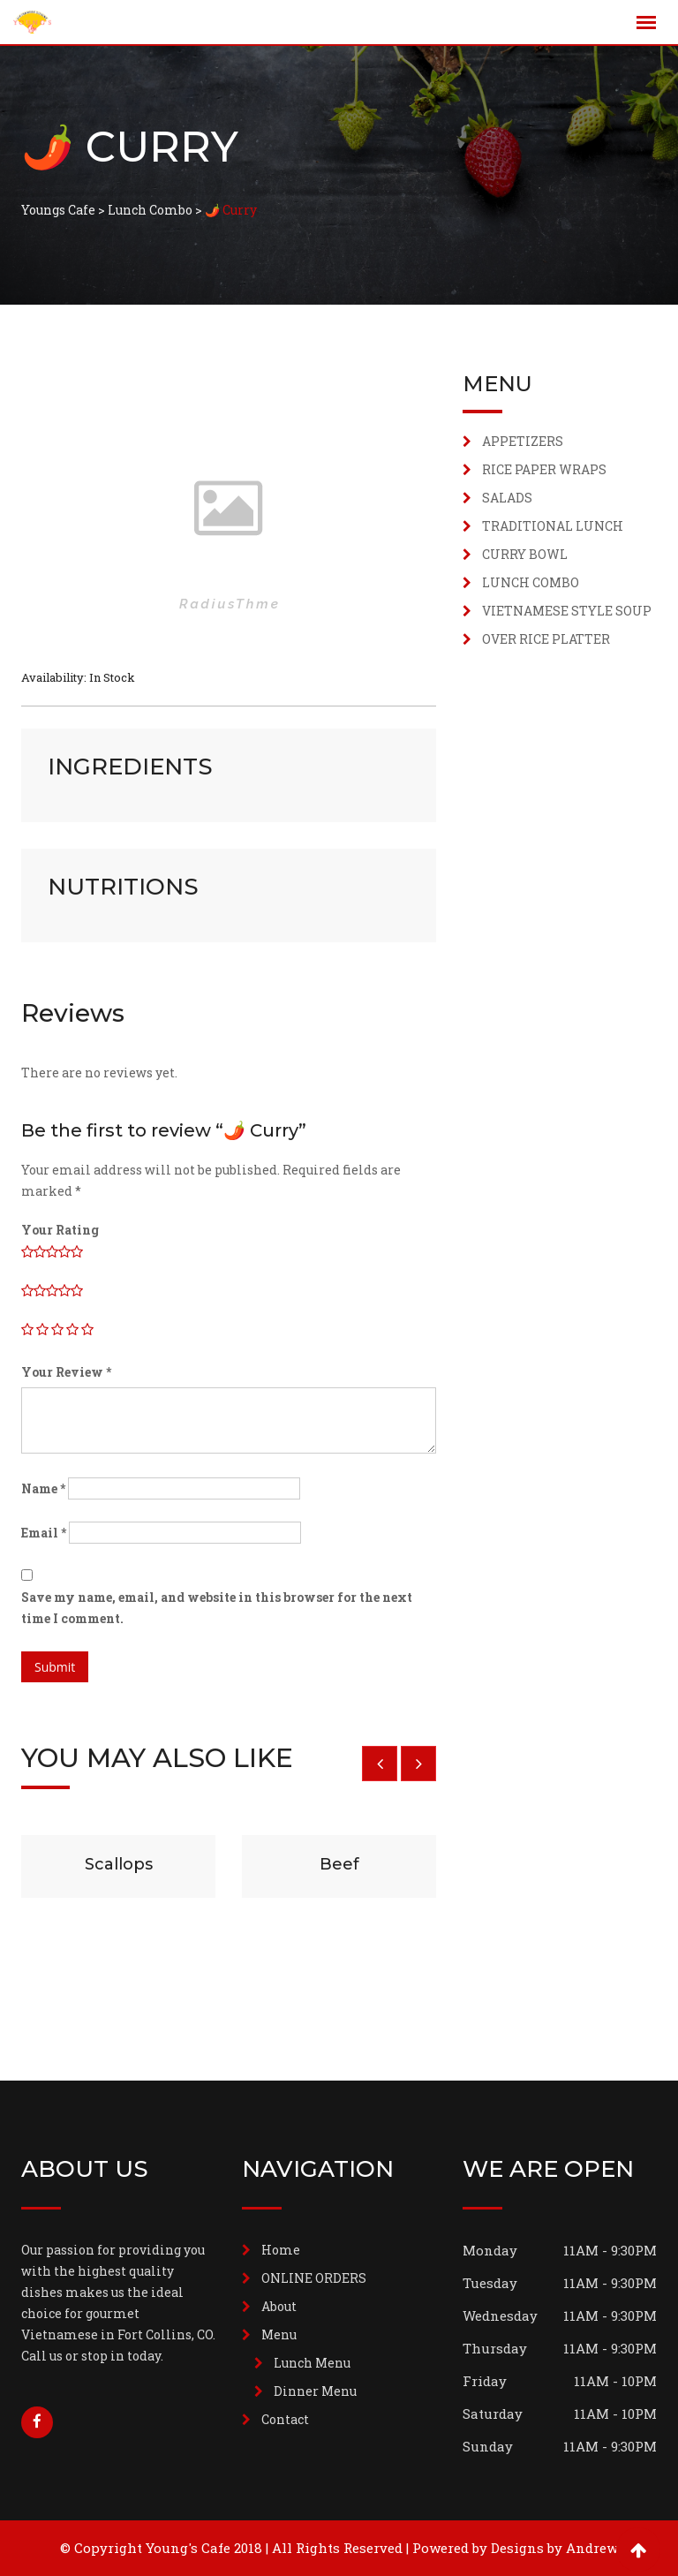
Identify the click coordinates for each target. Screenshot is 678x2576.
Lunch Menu (312, 2362)
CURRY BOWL (525, 554)
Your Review (66, 1372)
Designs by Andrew (554, 2548)
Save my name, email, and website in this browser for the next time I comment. (216, 1608)
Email (43, 1532)
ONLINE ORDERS (313, 2278)
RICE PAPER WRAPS (544, 469)
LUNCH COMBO (530, 582)
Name (43, 1488)
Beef (339, 1864)
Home (280, 2249)
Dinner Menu (315, 2391)
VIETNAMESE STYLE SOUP (567, 610)
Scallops (119, 1864)
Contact (285, 2419)
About (279, 2306)
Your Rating (60, 1229)
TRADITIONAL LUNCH (552, 525)
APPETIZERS (522, 441)
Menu (279, 2334)
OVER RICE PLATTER (546, 639)
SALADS (507, 497)
